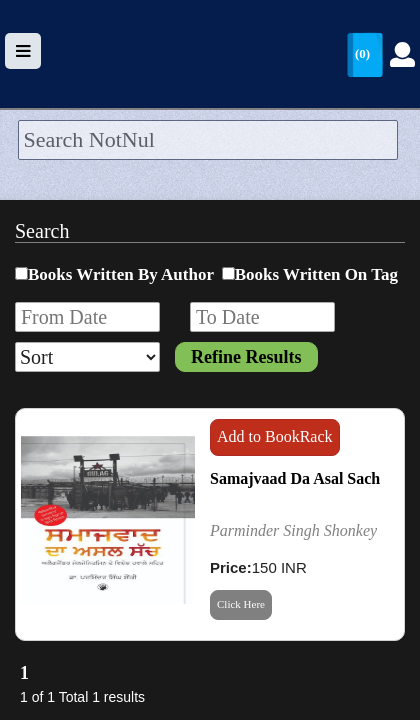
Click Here (241, 604)
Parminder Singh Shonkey (293, 530)
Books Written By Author (121, 274)
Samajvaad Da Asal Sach (295, 478)
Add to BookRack (275, 436)
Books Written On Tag (316, 274)
